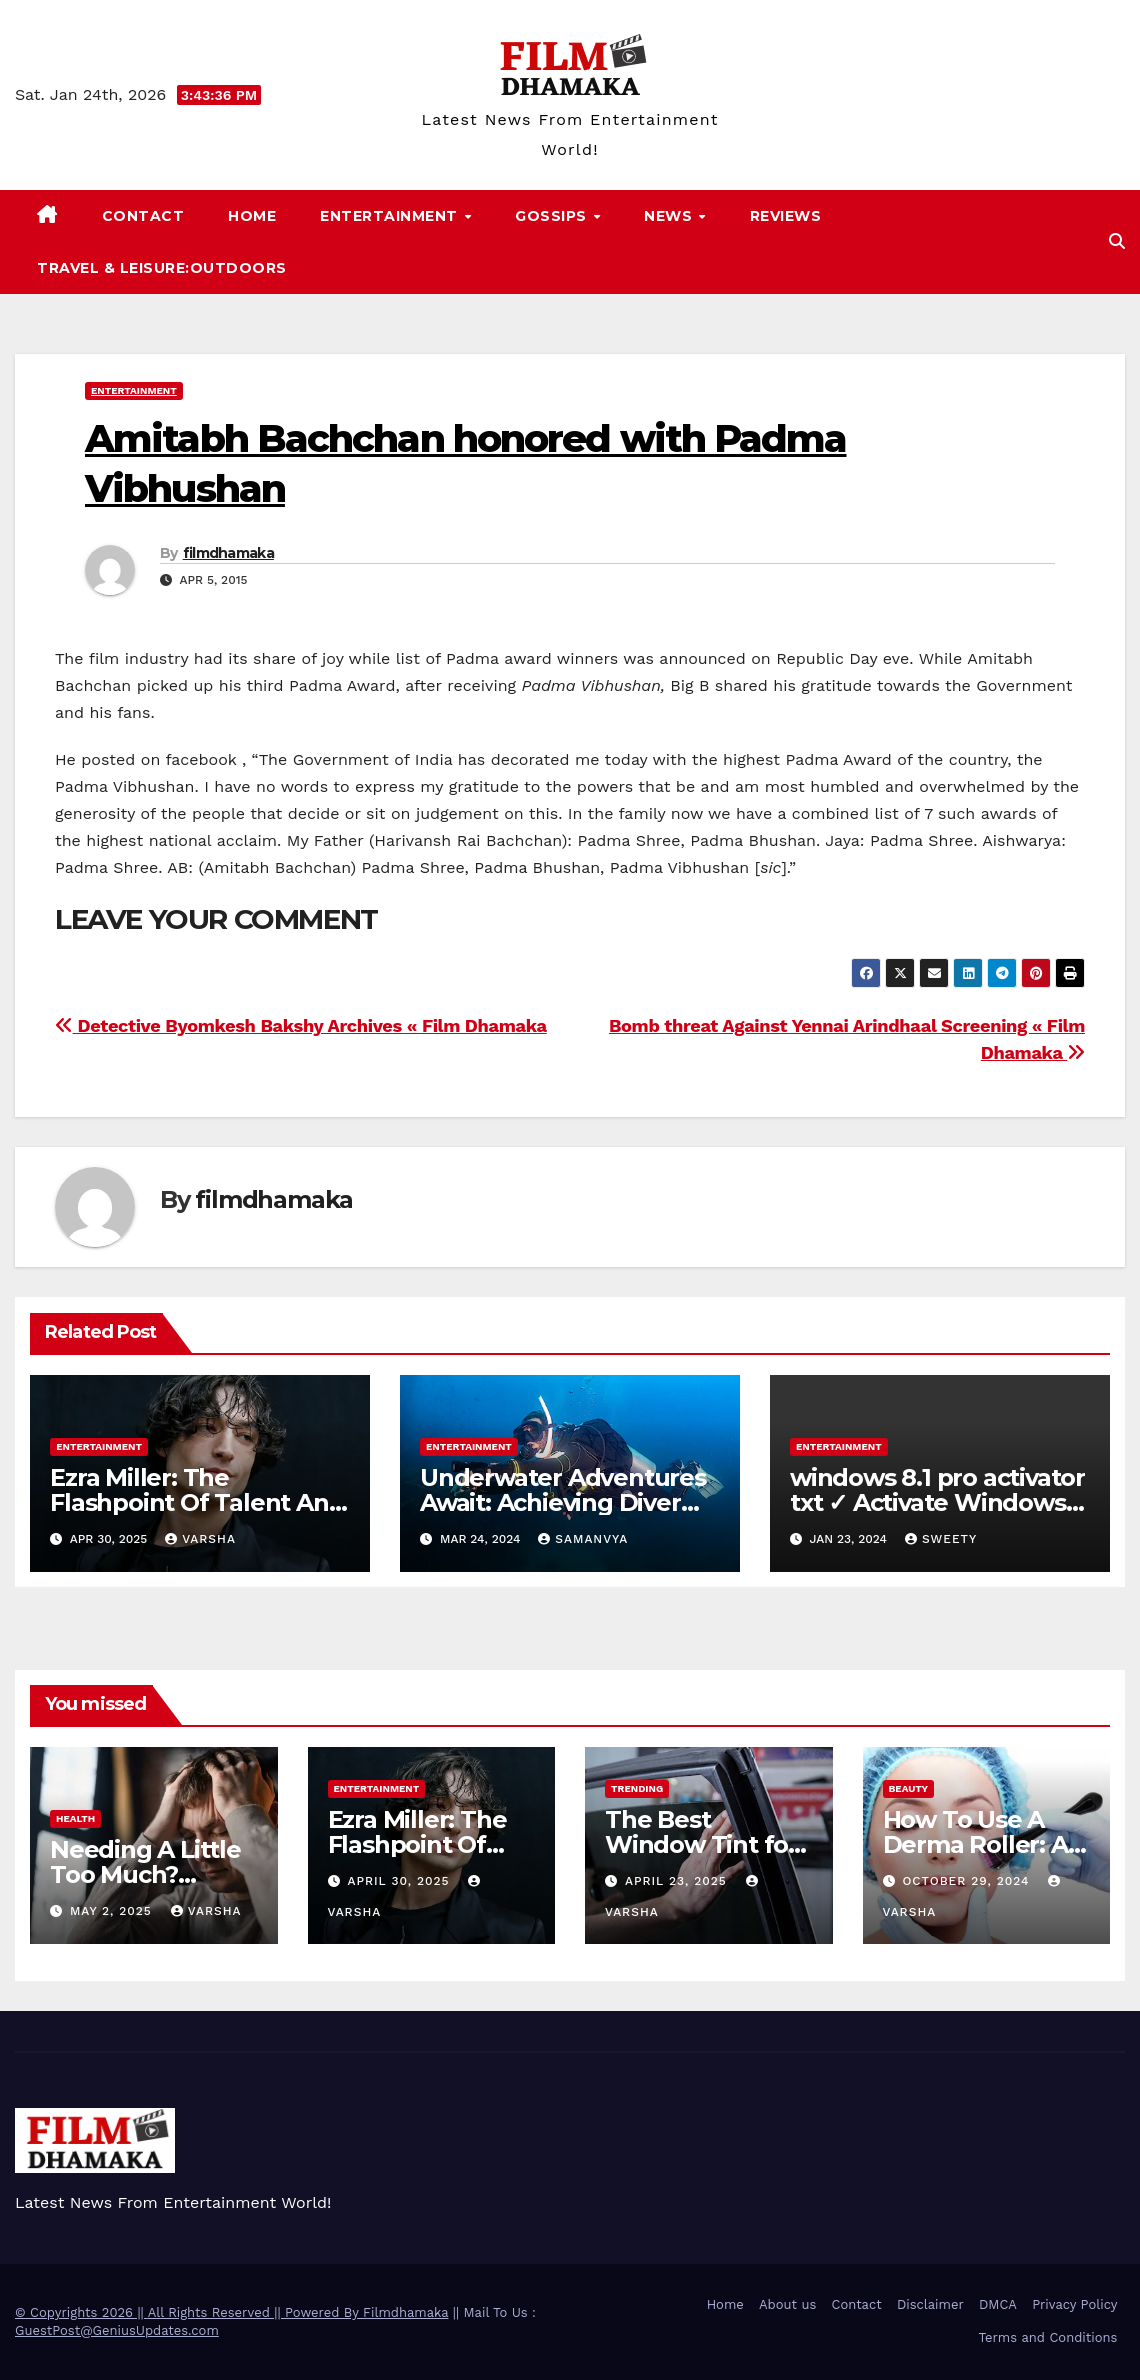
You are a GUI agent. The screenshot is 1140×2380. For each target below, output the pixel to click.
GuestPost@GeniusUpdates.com (117, 2330)
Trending (637, 1788)
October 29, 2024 (968, 1881)
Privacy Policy (1074, 2304)
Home (252, 216)
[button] (1117, 241)
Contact (143, 216)
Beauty (909, 1788)
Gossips (553, 216)
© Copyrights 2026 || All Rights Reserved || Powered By (189, 2312)
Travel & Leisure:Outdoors (162, 268)
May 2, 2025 (113, 1911)
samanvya (583, 1539)
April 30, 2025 (400, 1881)
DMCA (998, 2304)
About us (787, 2304)
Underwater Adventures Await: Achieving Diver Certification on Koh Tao (563, 1502)
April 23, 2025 (678, 1881)
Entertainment (391, 216)
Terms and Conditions (1048, 2337)
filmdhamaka (228, 553)
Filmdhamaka (405, 2312)
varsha (200, 1539)
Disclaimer (930, 2304)
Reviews (786, 216)
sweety (941, 1539)
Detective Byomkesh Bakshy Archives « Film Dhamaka (301, 1025)
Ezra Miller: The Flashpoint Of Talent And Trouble (197, 1502)
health (75, 1818)
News (670, 216)
